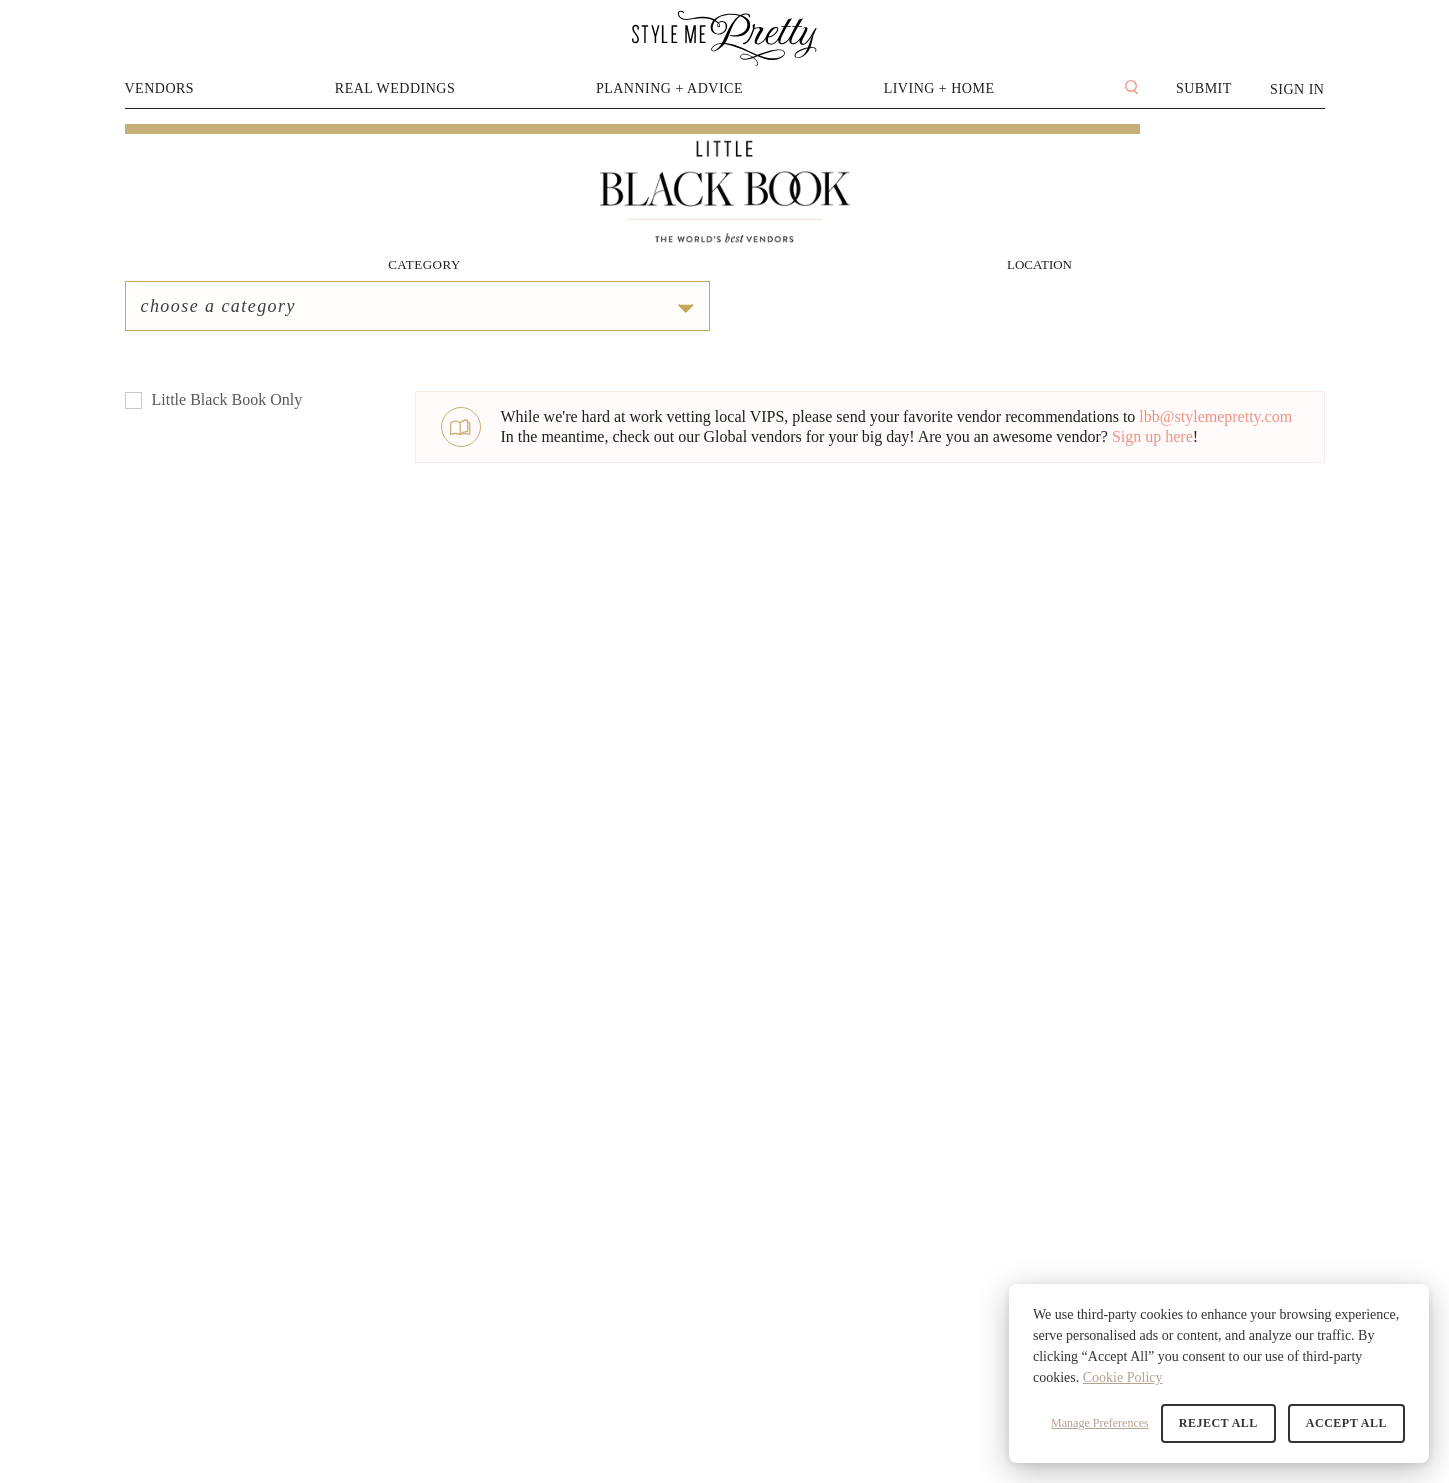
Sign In (1297, 89)
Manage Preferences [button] (1100, 1423)
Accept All (1346, 1423)
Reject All (1218, 1423)
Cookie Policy (1123, 1377)
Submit (1204, 88)
